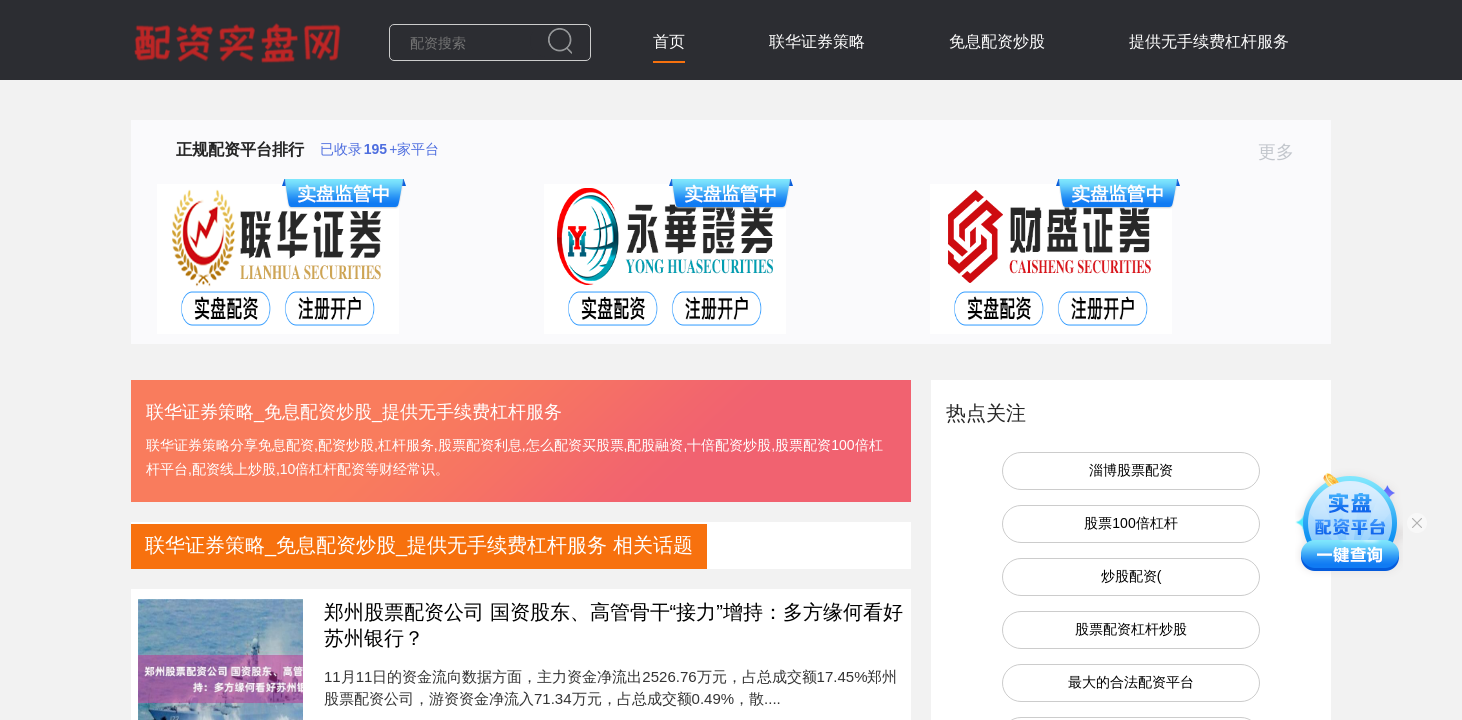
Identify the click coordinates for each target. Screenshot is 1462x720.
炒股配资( (1131, 576)
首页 (669, 41)
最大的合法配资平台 (1131, 682)
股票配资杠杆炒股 (1131, 629)
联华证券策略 (817, 41)
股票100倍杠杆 (1130, 523)
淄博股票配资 (1131, 470)
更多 (1284, 152)
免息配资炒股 (997, 41)
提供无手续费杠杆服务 (1209, 41)
